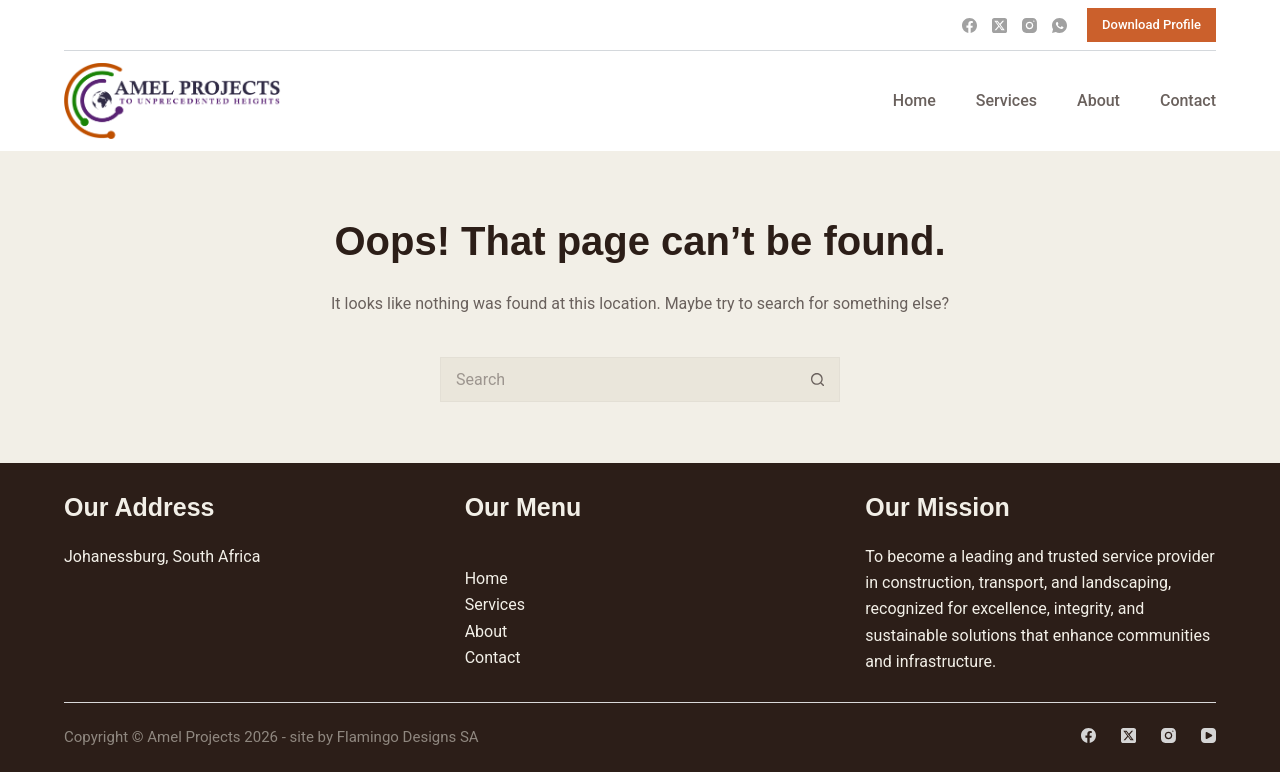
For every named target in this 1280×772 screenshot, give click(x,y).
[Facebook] (969, 25)
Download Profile (1151, 24)
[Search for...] (617, 379)
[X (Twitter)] (999, 25)
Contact (1188, 100)
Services (1006, 100)
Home (914, 100)
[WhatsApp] (1059, 25)
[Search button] (817, 379)
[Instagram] (1029, 25)
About (1098, 100)
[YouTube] (1208, 735)
